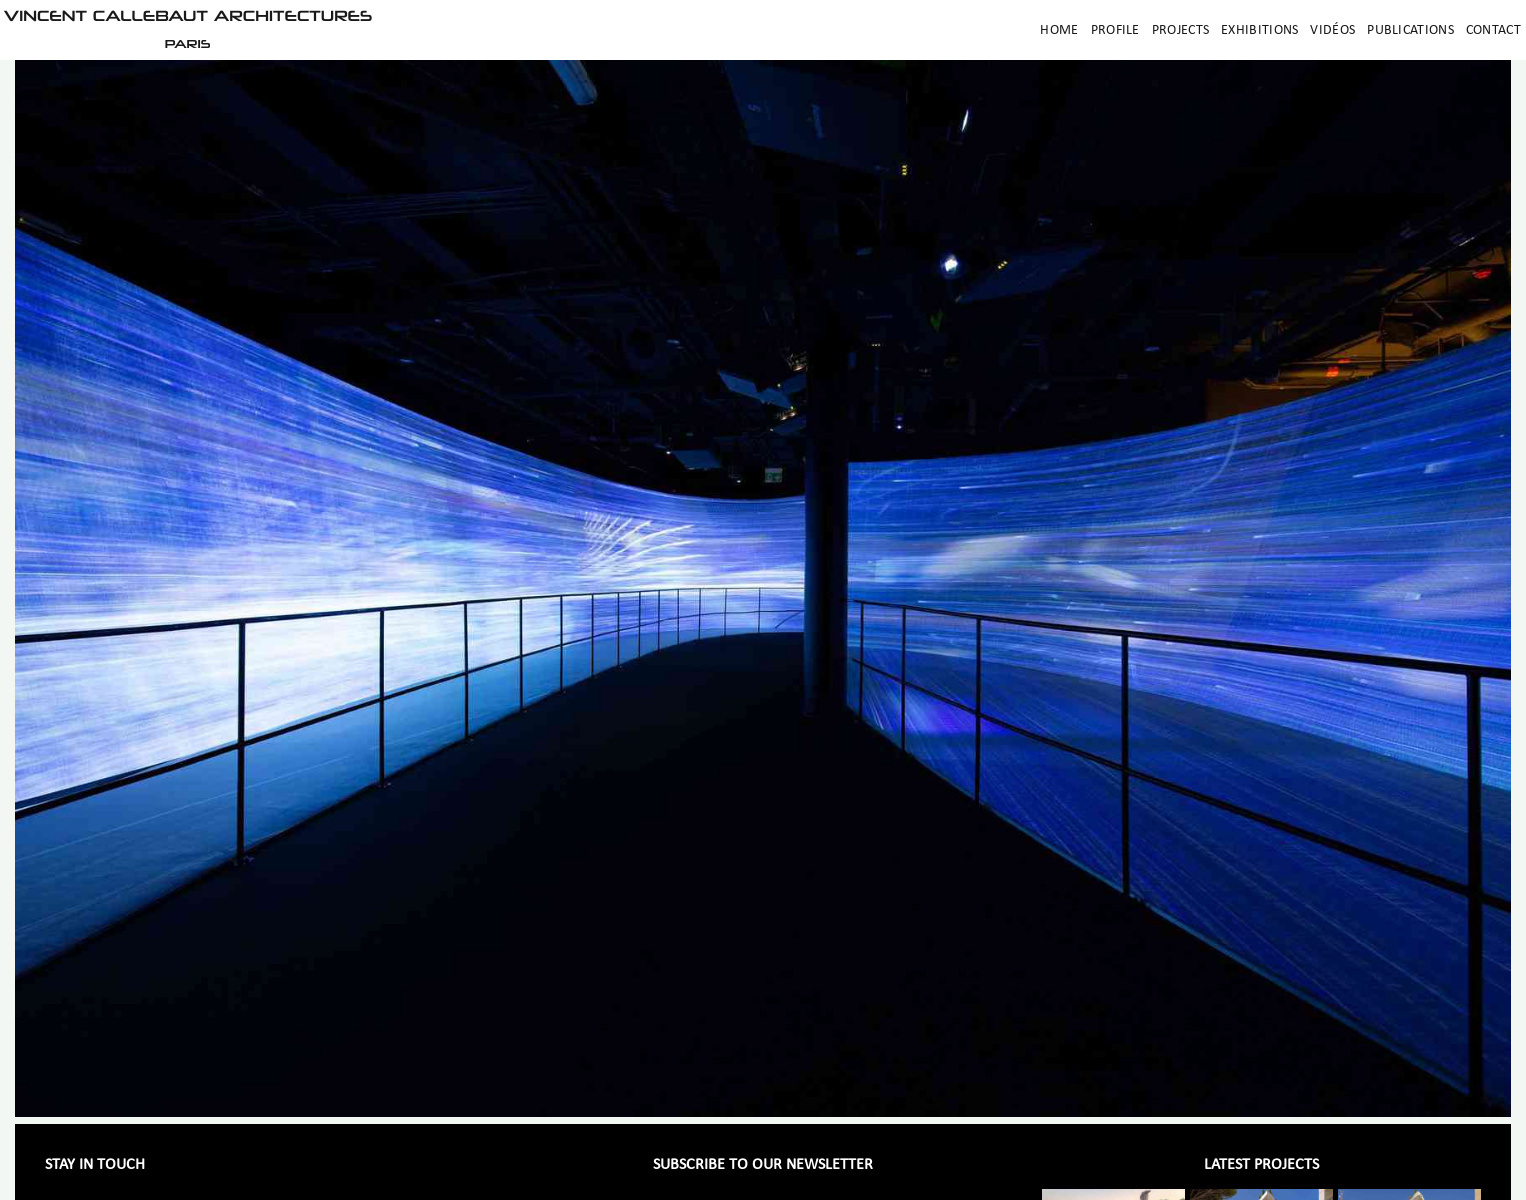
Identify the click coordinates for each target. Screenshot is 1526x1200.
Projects (1180, 30)
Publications (1410, 30)
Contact (1493, 30)
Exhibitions (1259, 30)
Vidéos (1332, 30)
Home (1059, 30)
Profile (1115, 30)
